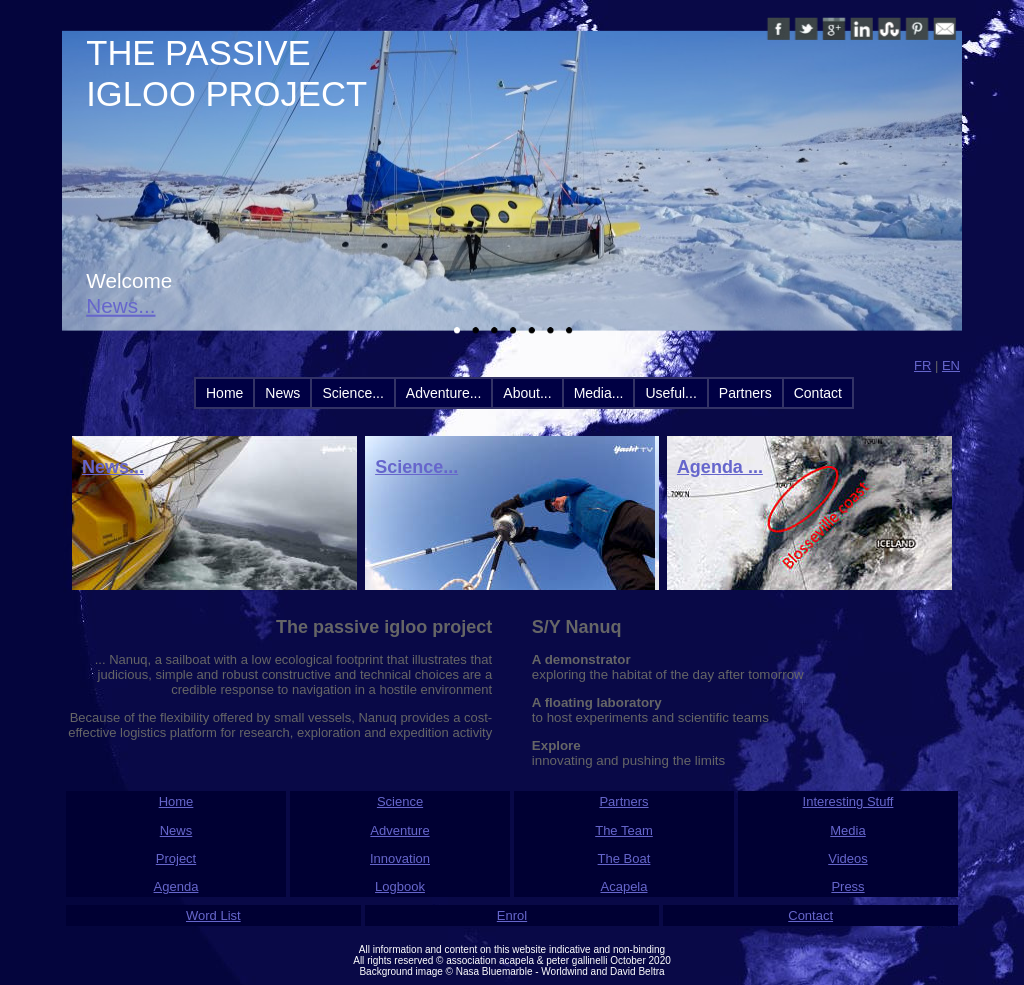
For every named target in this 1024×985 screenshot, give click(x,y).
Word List (213, 915)
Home (224, 393)
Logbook (400, 886)
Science (400, 801)
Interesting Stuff (848, 801)
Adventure (399, 830)
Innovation (400, 858)
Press (847, 886)
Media (847, 830)
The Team (624, 830)
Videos (848, 858)
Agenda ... (720, 467)
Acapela (624, 886)
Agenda (176, 886)
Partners (745, 393)
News (282, 393)
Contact (818, 393)
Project (176, 858)
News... (120, 306)
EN (951, 365)
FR (922, 365)
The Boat (624, 858)
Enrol (512, 915)
